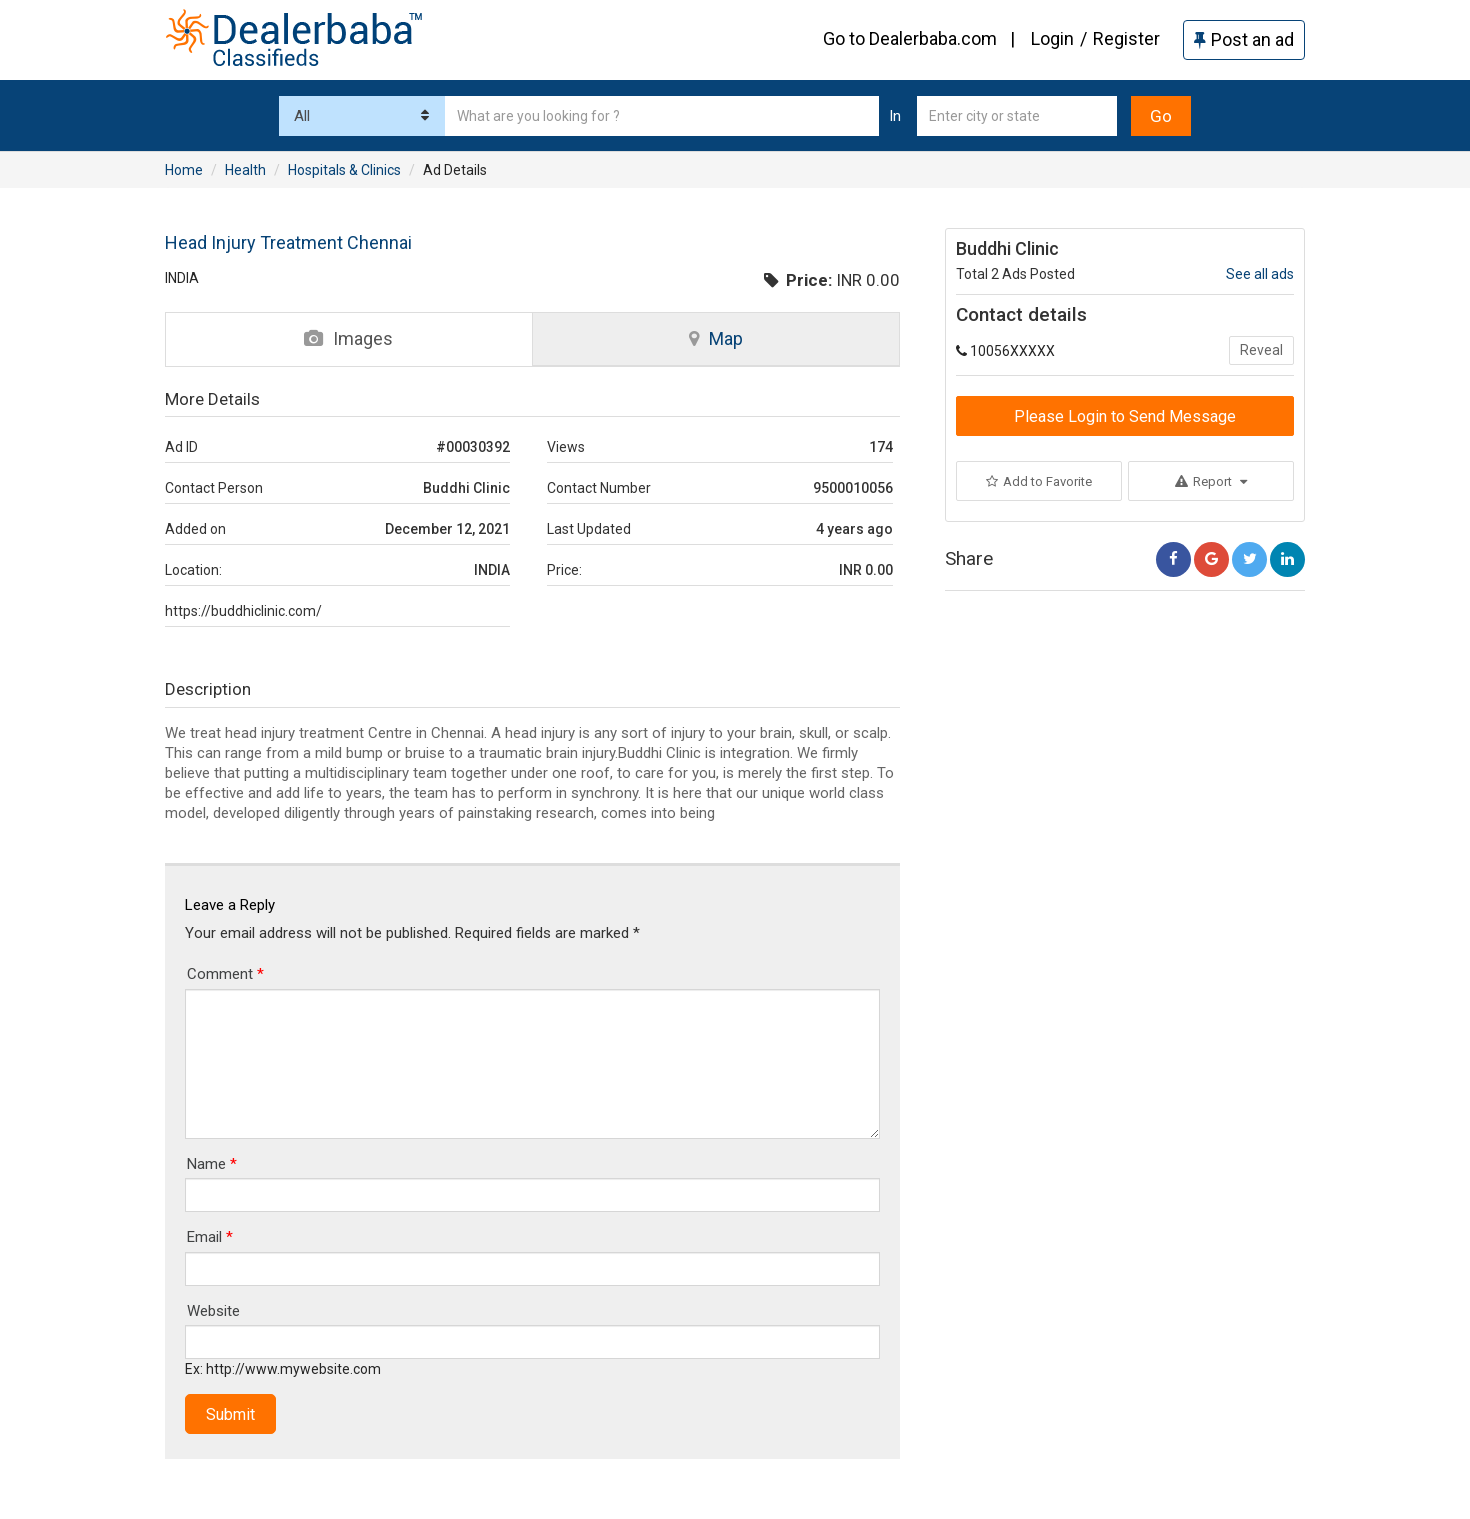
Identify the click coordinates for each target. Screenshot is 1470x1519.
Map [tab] (716, 338)
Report (1211, 481)
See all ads (1260, 274)
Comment (225, 974)
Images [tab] (348, 338)
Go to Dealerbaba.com (910, 38)
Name (212, 1164)
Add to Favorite (1039, 481)
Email (210, 1237)
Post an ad (1244, 39)
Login (1052, 38)
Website (213, 1311)
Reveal (1261, 350)
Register (1126, 38)
